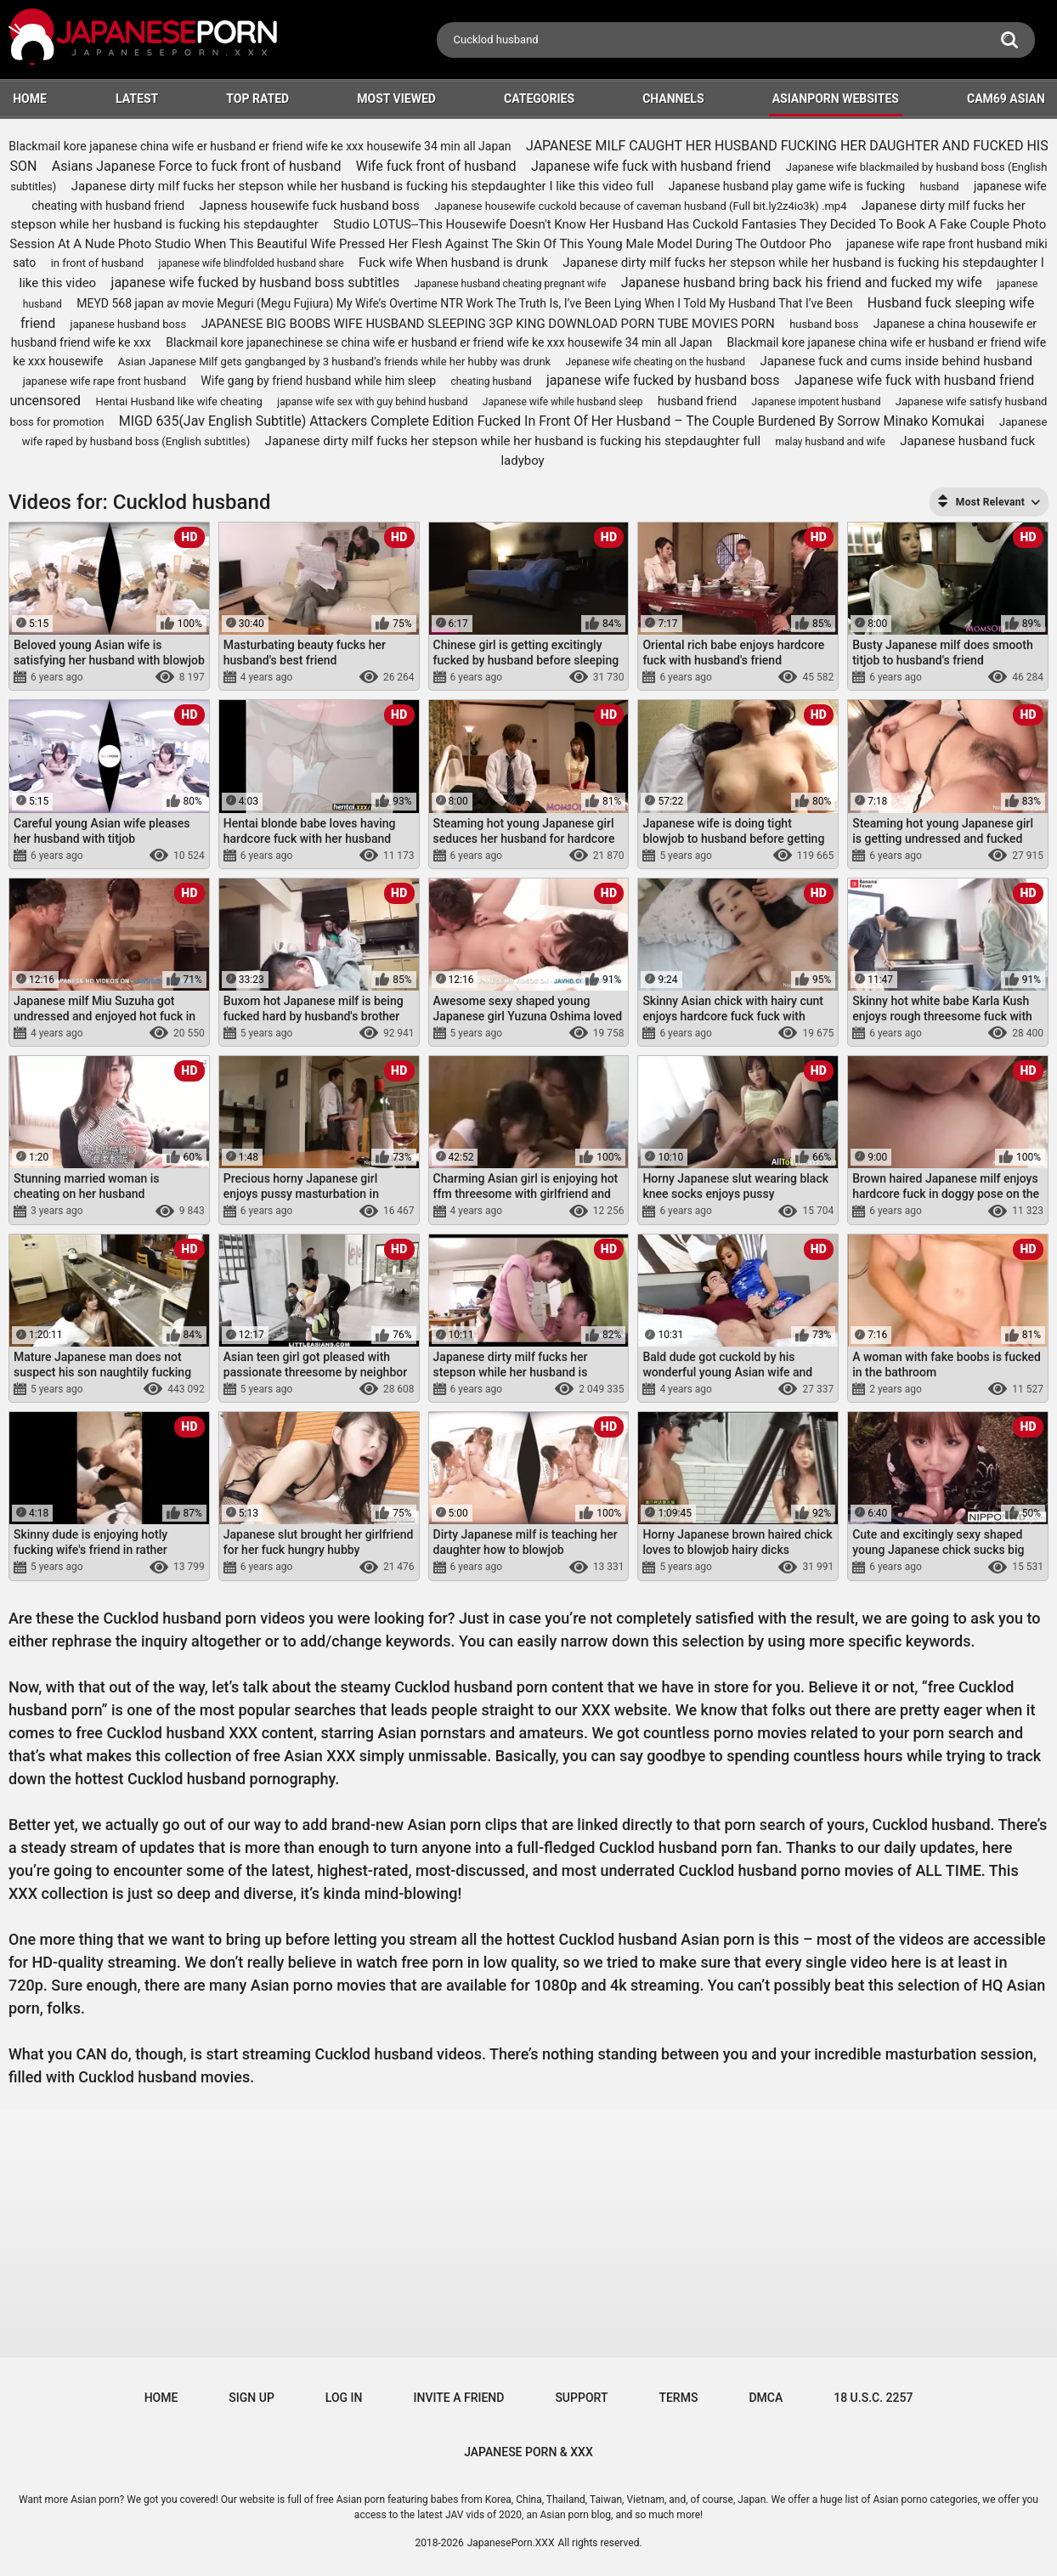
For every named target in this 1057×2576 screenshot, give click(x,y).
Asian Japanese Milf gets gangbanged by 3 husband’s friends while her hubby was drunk (334, 361)
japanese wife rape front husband (104, 381)
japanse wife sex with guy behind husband (372, 402)
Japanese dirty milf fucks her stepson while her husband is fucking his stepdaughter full (512, 441)
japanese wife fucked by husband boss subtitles (255, 282)
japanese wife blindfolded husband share (251, 263)
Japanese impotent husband (816, 402)
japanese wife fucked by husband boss (663, 380)
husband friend (697, 401)
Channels (673, 98)
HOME (30, 98)
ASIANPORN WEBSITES (835, 98)
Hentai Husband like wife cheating (178, 401)
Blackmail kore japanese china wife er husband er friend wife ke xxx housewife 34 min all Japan (259, 146)
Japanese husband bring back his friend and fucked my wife (801, 282)
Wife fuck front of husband (436, 166)
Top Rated (257, 98)
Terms (678, 2397)
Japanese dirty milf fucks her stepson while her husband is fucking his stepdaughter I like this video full (362, 186)
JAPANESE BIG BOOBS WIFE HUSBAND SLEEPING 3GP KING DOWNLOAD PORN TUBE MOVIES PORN (488, 323)
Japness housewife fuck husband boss (310, 205)
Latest (137, 98)
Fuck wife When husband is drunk (453, 262)
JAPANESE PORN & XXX (528, 2452)
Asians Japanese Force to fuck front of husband (197, 166)
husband (939, 187)
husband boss (823, 324)
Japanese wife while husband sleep (563, 402)
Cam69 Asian (1006, 98)
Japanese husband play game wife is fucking (787, 186)
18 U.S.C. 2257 (873, 2397)
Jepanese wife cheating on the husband (655, 362)
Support (581, 2397)
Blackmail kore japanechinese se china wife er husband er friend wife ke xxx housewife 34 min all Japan (439, 342)
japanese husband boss (129, 324)
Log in (344, 2397)
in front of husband (97, 263)
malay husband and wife (830, 442)
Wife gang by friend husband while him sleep (318, 380)
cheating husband (490, 381)
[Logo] (144, 39)
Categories (539, 98)
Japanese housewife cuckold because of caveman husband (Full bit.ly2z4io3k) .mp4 (640, 206)
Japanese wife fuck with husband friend (651, 166)
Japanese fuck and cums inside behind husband (896, 361)
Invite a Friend (459, 2397)
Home (161, 2397)
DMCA (766, 2397)
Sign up (251, 2397)
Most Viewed (396, 98)
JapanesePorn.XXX (511, 2543)
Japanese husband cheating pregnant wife (511, 284)
